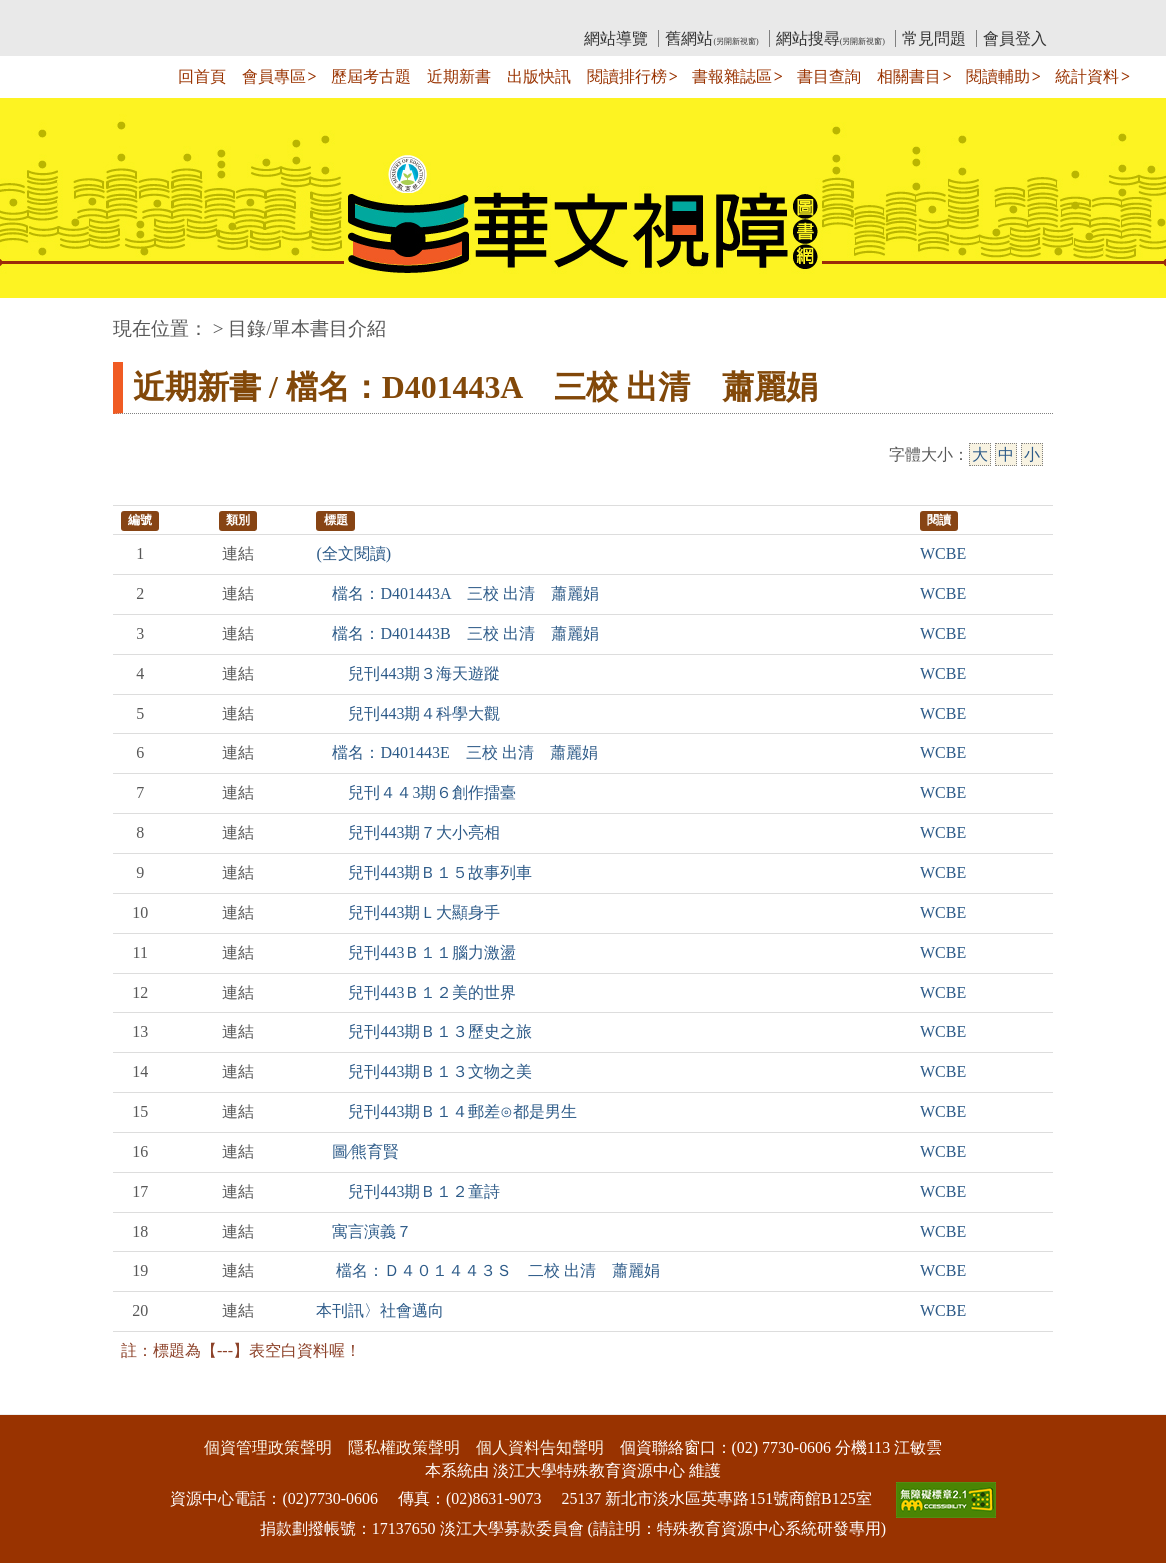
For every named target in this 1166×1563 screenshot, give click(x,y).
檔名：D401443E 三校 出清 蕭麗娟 (456, 752)
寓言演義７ (364, 1231)
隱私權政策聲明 (404, 1447)
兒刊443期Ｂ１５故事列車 (424, 872)
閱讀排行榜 (627, 76)
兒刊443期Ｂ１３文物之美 (424, 1071)
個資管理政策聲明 (268, 1447)
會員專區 (274, 76)
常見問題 (934, 38)
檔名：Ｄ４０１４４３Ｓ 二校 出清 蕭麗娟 (488, 1270)
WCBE (943, 553)
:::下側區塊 (38, 1401)
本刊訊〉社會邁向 (380, 1310)
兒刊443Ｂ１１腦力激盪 (416, 952)
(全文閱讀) (353, 553)
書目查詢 (829, 76)
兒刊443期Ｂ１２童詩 (408, 1191)
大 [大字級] (980, 454)
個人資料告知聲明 (540, 1447)
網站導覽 (616, 38)
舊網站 (711, 38)
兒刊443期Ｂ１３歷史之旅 (424, 1031)
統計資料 (1087, 76)
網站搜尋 (830, 38)
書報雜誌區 (732, 76)
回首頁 (202, 76)
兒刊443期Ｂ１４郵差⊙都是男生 (446, 1111)
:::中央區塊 (38, 318)
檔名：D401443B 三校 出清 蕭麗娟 (457, 633)
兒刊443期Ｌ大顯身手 (408, 912)
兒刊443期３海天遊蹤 (408, 673)
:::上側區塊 (151, 15)
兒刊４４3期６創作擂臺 (416, 792)
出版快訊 (539, 76)
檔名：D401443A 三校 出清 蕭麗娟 (457, 593)
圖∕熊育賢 (357, 1151)
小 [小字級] (1032, 454)
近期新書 (459, 76)
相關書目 (909, 76)
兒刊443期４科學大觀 (408, 713)
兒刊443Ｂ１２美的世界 (416, 992)
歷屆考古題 (371, 76)
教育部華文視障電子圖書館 (290, 15)
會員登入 (1015, 38)
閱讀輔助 (998, 76)
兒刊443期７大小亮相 (408, 832)
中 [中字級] (1006, 454)
